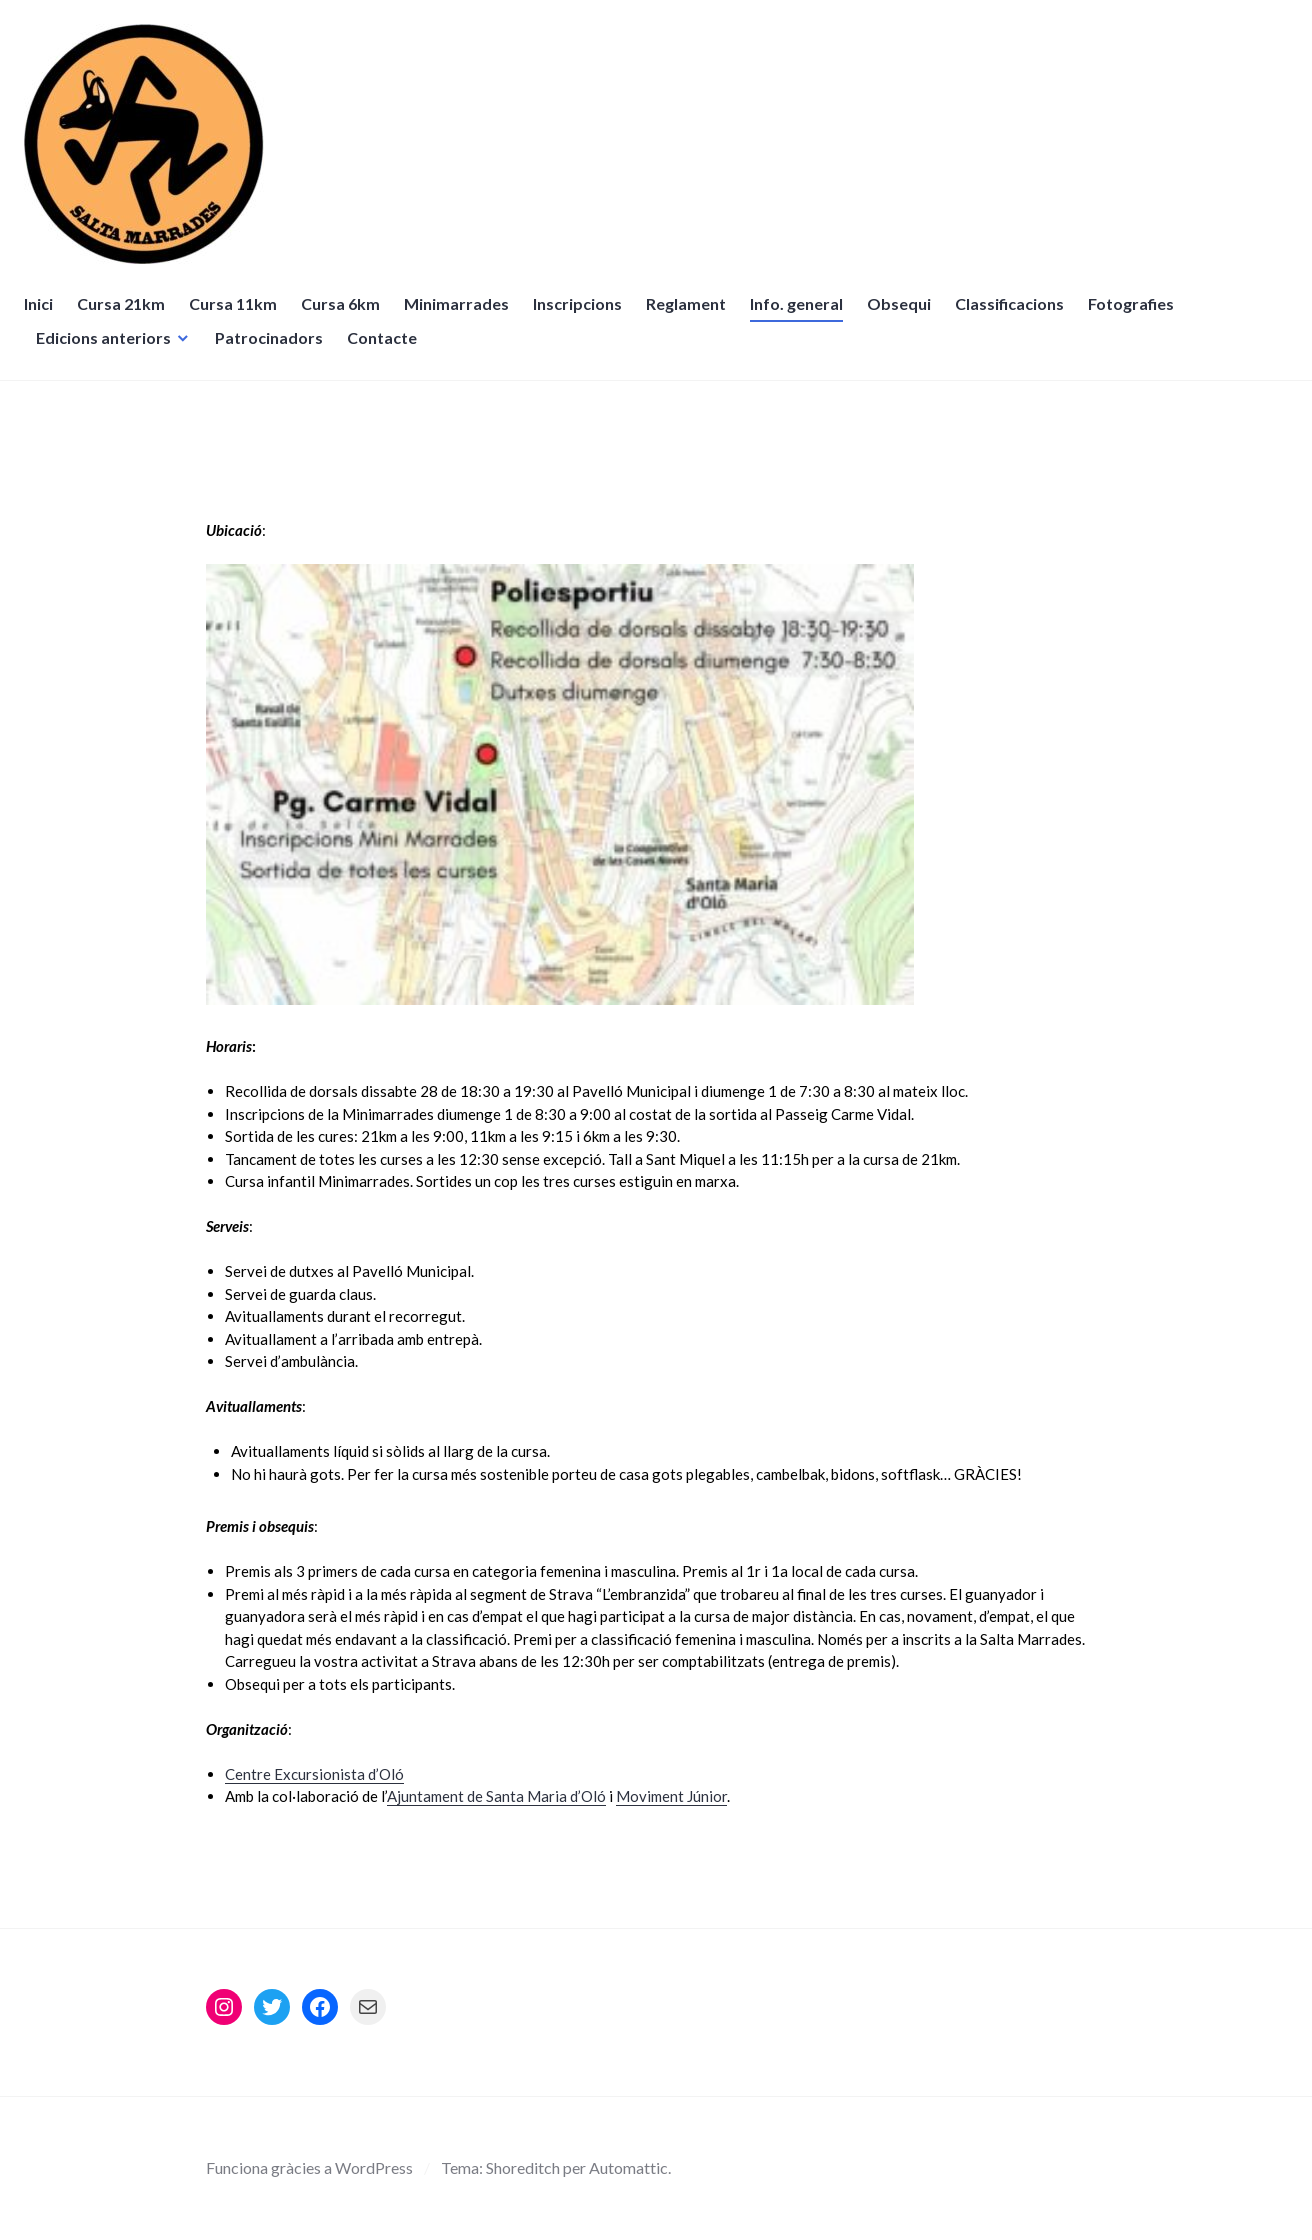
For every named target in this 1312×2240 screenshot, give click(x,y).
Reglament (692, 315)
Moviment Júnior (671, 1796)
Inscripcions (583, 315)
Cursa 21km (127, 315)
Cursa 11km (239, 315)
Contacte (388, 349)
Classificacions (1015, 315)
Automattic (628, 2167)
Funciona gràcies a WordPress (309, 2167)
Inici (44, 315)
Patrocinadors (275, 349)
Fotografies (1137, 315)
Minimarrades (462, 315)
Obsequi (905, 315)
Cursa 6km (346, 315)
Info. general (802, 315)
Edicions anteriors (109, 349)
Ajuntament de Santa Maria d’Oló (496, 1796)
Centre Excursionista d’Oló (314, 1774)
